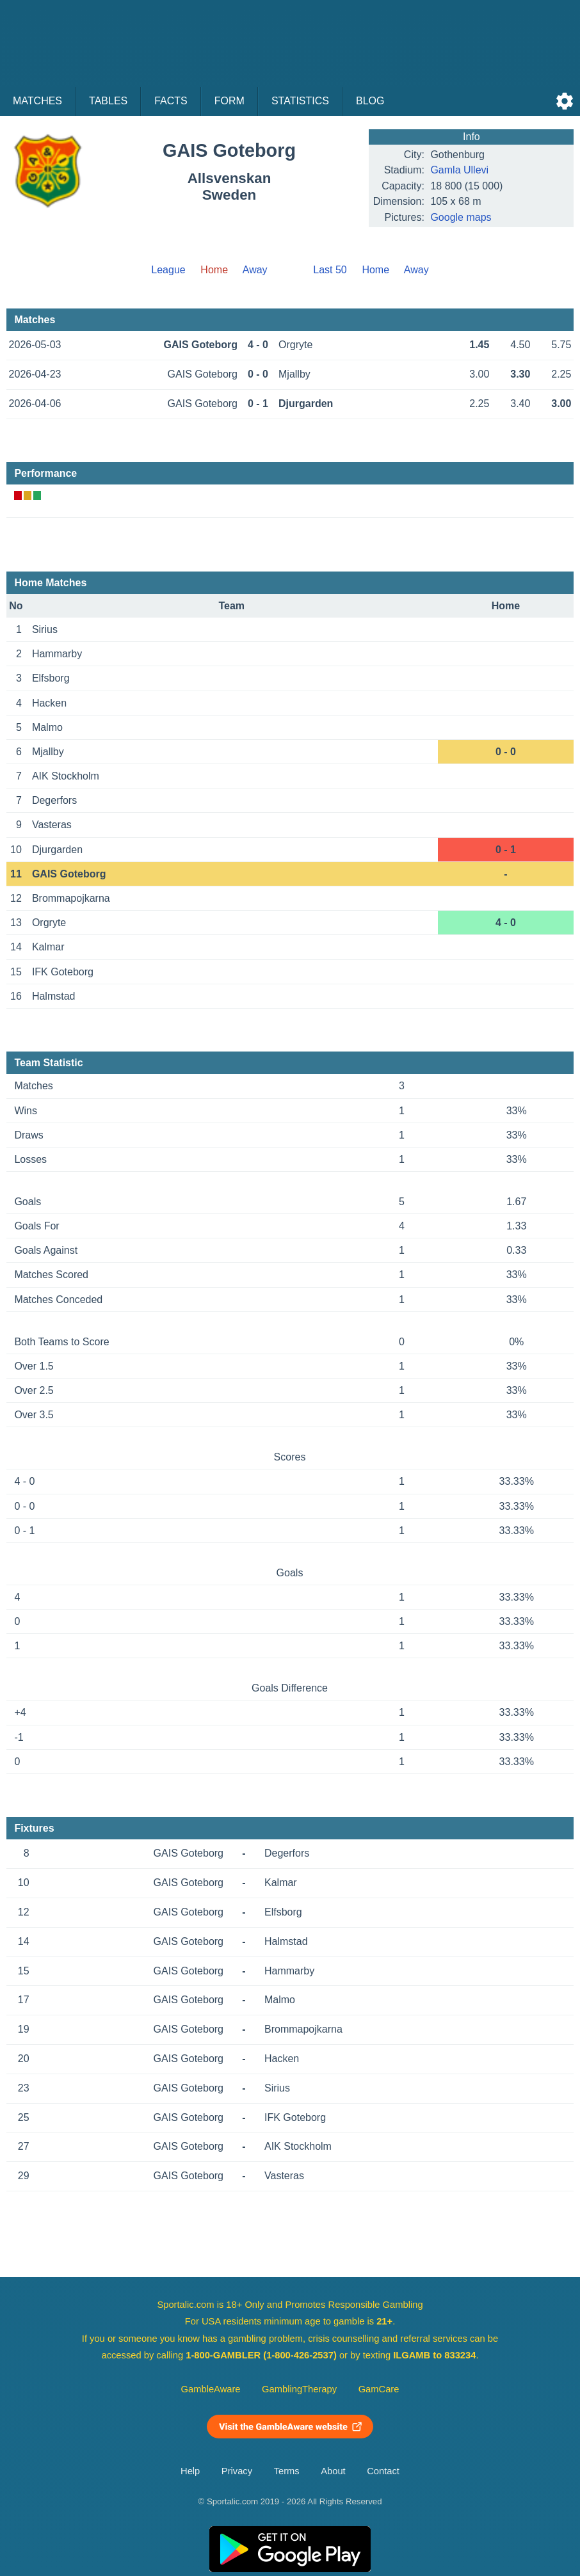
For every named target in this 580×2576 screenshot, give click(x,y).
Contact (383, 2471)
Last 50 (329, 269)
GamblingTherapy (299, 2389)
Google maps (460, 217)
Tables (108, 100)
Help (190, 2471)
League (168, 269)
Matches (37, 100)
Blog (370, 100)
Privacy (237, 2471)
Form (229, 100)
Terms (287, 2471)
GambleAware (211, 2389)
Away (255, 269)
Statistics (300, 100)
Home (375, 269)
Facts (171, 100)
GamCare (378, 2389)
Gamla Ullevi (459, 169)
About (333, 2471)
